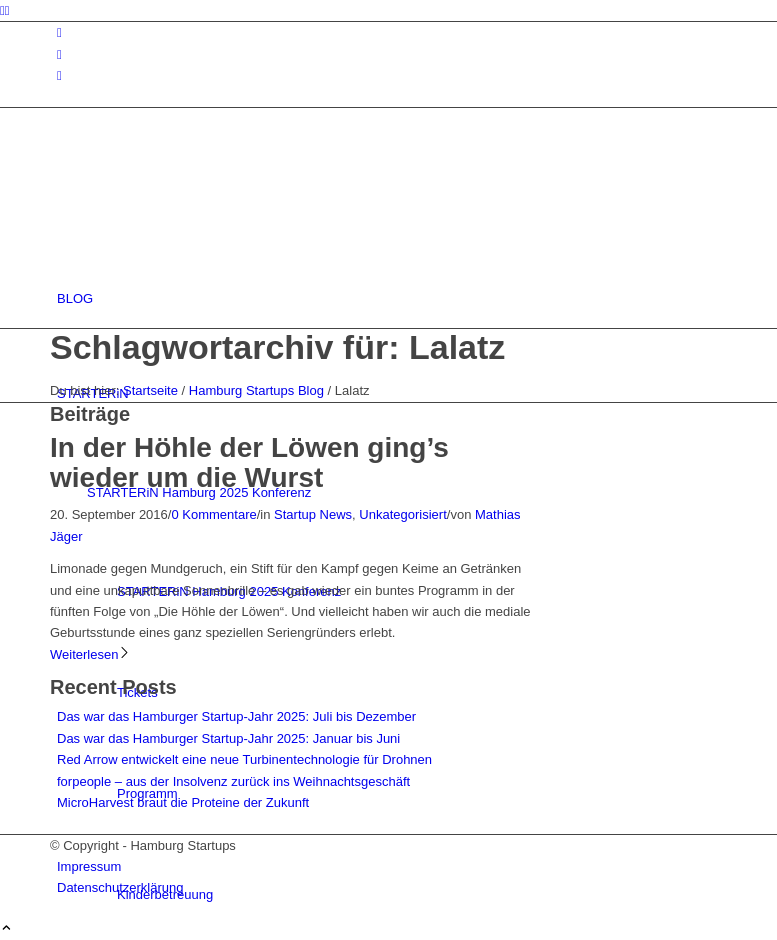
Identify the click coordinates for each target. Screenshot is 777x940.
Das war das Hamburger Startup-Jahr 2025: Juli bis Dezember (236, 716)
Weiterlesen (90, 654)
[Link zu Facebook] (59, 54)
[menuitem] (392, 298)
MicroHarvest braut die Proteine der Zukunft (183, 802)
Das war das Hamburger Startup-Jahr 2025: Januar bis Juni (228, 738)
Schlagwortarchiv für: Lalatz (277, 347)
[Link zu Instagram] (59, 32)
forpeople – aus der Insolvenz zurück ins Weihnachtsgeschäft (233, 781)
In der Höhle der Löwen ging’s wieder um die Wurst (249, 463)
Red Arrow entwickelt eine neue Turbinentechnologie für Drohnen (244, 759)
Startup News (313, 514)
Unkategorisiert (402, 514)
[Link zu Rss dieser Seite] (59, 75)
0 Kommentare (213, 514)
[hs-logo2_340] (200, 203)
